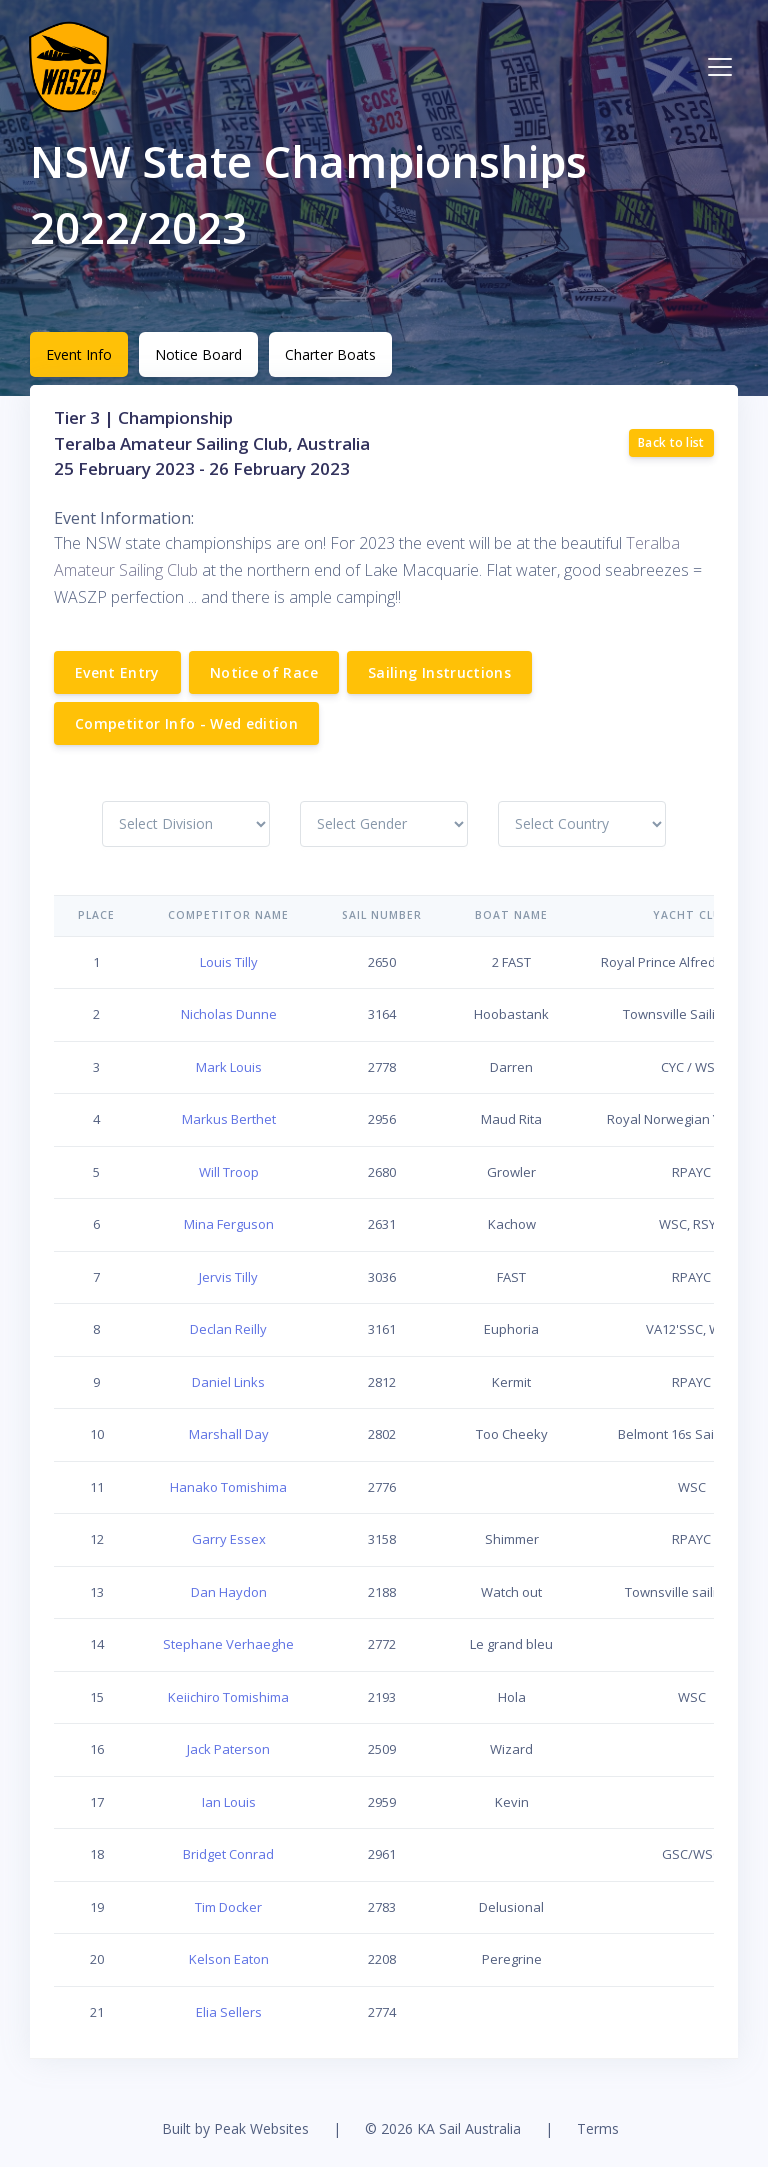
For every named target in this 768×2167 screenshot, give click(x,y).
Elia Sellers (229, 2012)
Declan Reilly (228, 1329)
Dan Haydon (229, 1592)
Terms (598, 2128)
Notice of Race (264, 672)
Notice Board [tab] (198, 354)
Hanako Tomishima (228, 1487)
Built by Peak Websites (235, 2128)
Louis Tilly (229, 962)
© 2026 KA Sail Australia (443, 2128)
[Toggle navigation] (720, 67)
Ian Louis (229, 1802)
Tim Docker (228, 1907)
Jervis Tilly (228, 1277)
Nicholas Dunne (229, 1014)
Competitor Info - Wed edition (186, 723)
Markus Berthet (229, 1119)
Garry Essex (229, 1539)
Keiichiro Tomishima (228, 1697)
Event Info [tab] (79, 354)
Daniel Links (228, 1382)
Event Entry (117, 672)
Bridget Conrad (228, 1854)
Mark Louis (229, 1067)
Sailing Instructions (439, 672)
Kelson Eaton (229, 1959)
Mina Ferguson (229, 1224)
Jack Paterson (228, 1749)
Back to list (671, 442)
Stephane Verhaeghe (228, 1644)
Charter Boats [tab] (330, 354)
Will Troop (229, 1172)
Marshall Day (229, 1434)
